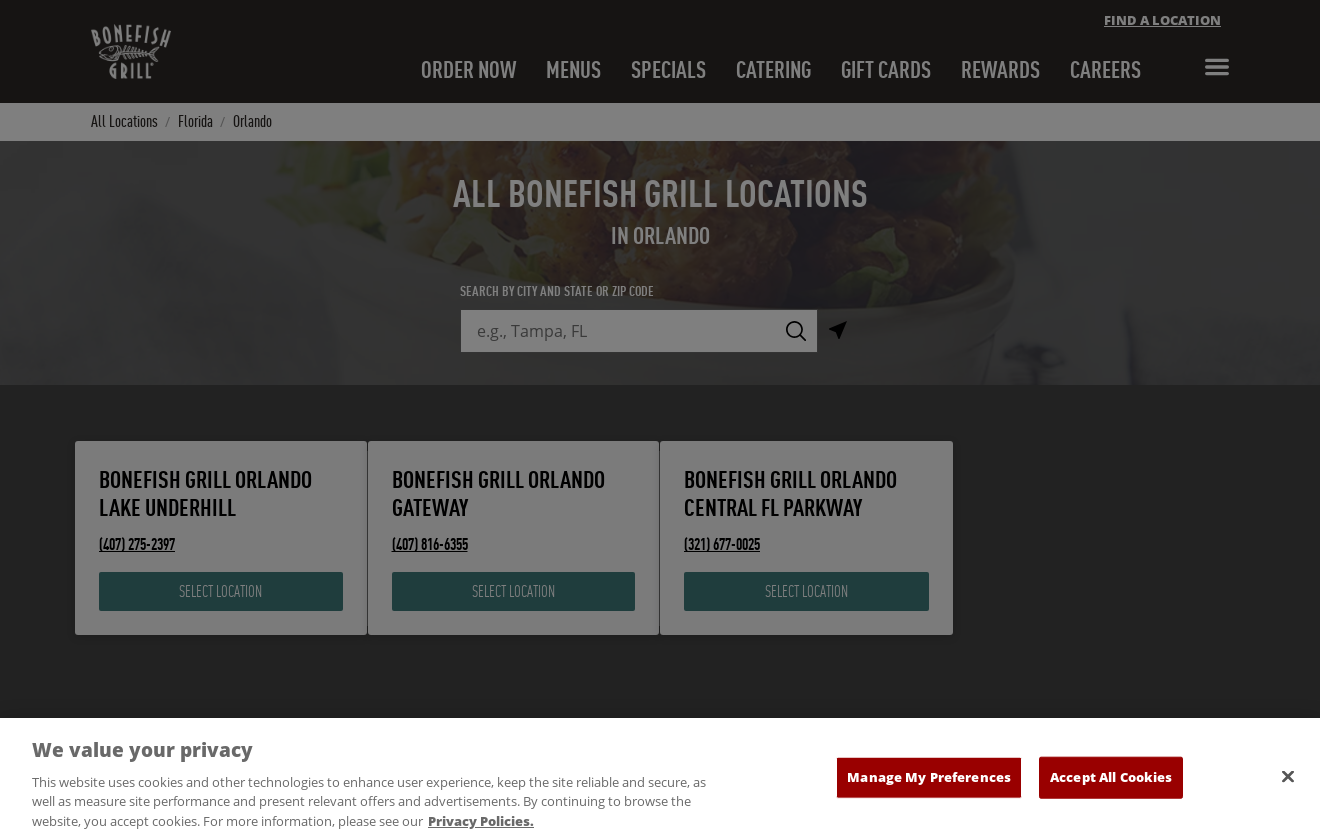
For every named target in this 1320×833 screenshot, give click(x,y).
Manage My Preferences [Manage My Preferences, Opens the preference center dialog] (929, 790)
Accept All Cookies (1111, 790)
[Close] (1288, 790)
